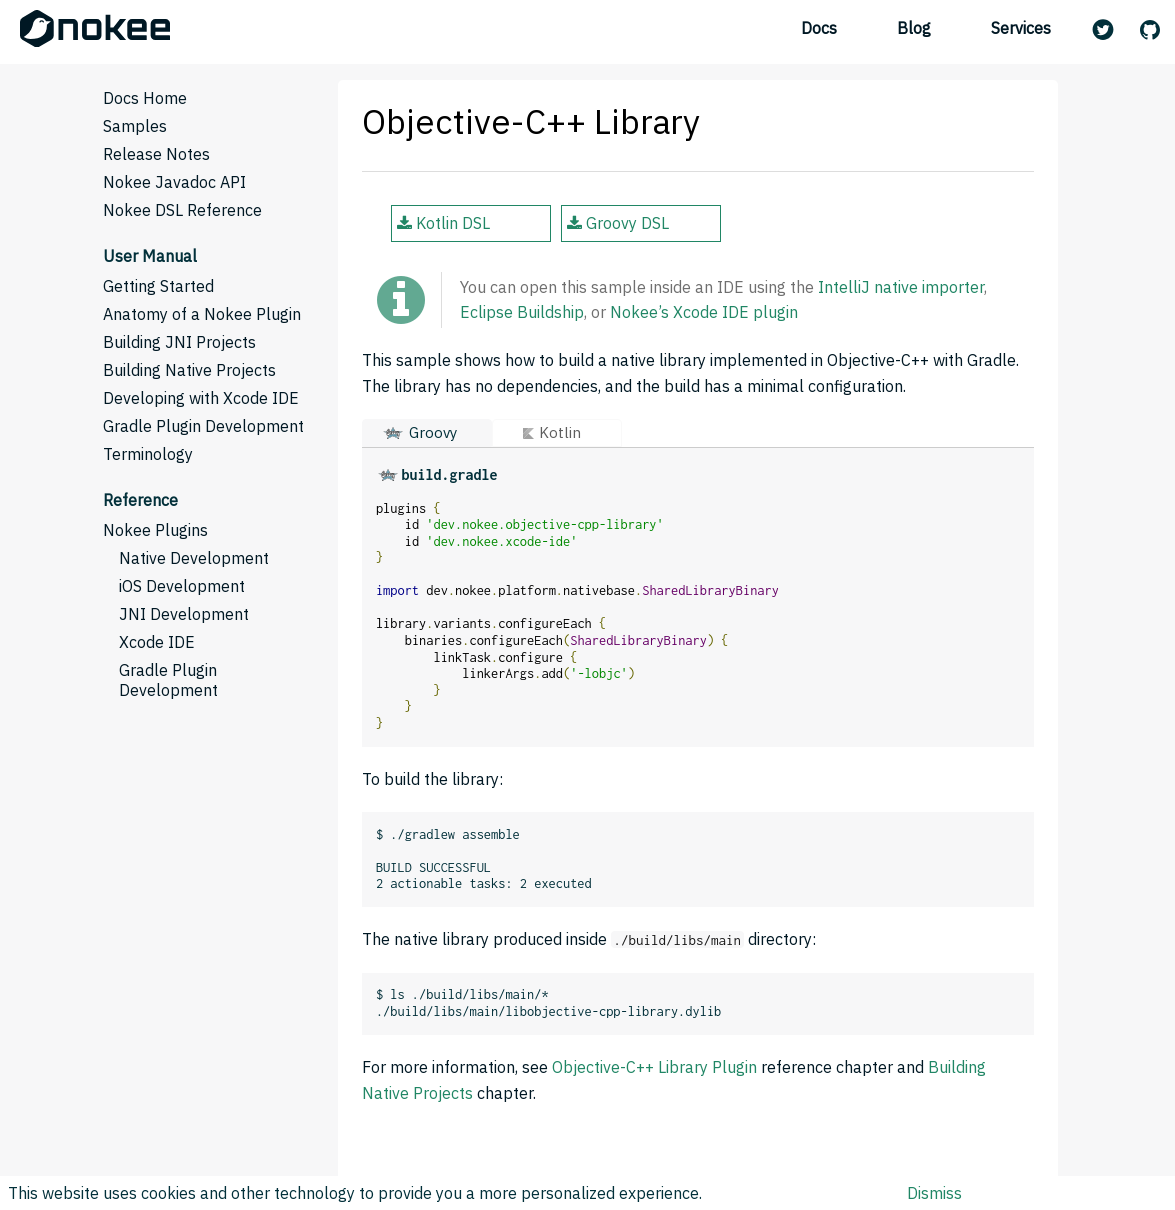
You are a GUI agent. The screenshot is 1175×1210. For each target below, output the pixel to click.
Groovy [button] (433, 432)
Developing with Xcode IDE (201, 398)
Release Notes (156, 154)
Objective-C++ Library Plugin (654, 1067)
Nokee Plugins (155, 530)
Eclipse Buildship (522, 312)
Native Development (194, 558)
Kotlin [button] (560, 432)
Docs (819, 28)
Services (1021, 28)
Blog (914, 28)
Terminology (148, 454)
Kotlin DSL (443, 223)
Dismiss (934, 1193)
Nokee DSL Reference (182, 210)
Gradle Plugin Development (203, 426)
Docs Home (145, 98)
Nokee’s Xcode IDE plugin (704, 312)
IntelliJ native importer (901, 287)
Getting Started (158, 286)
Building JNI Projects (179, 342)
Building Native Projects (189, 370)
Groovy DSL (618, 223)
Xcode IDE (157, 642)
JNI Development (184, 614)
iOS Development (182, 586)
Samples (135, 126)
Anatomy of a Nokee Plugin (202, 314)
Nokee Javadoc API (174, 182)
